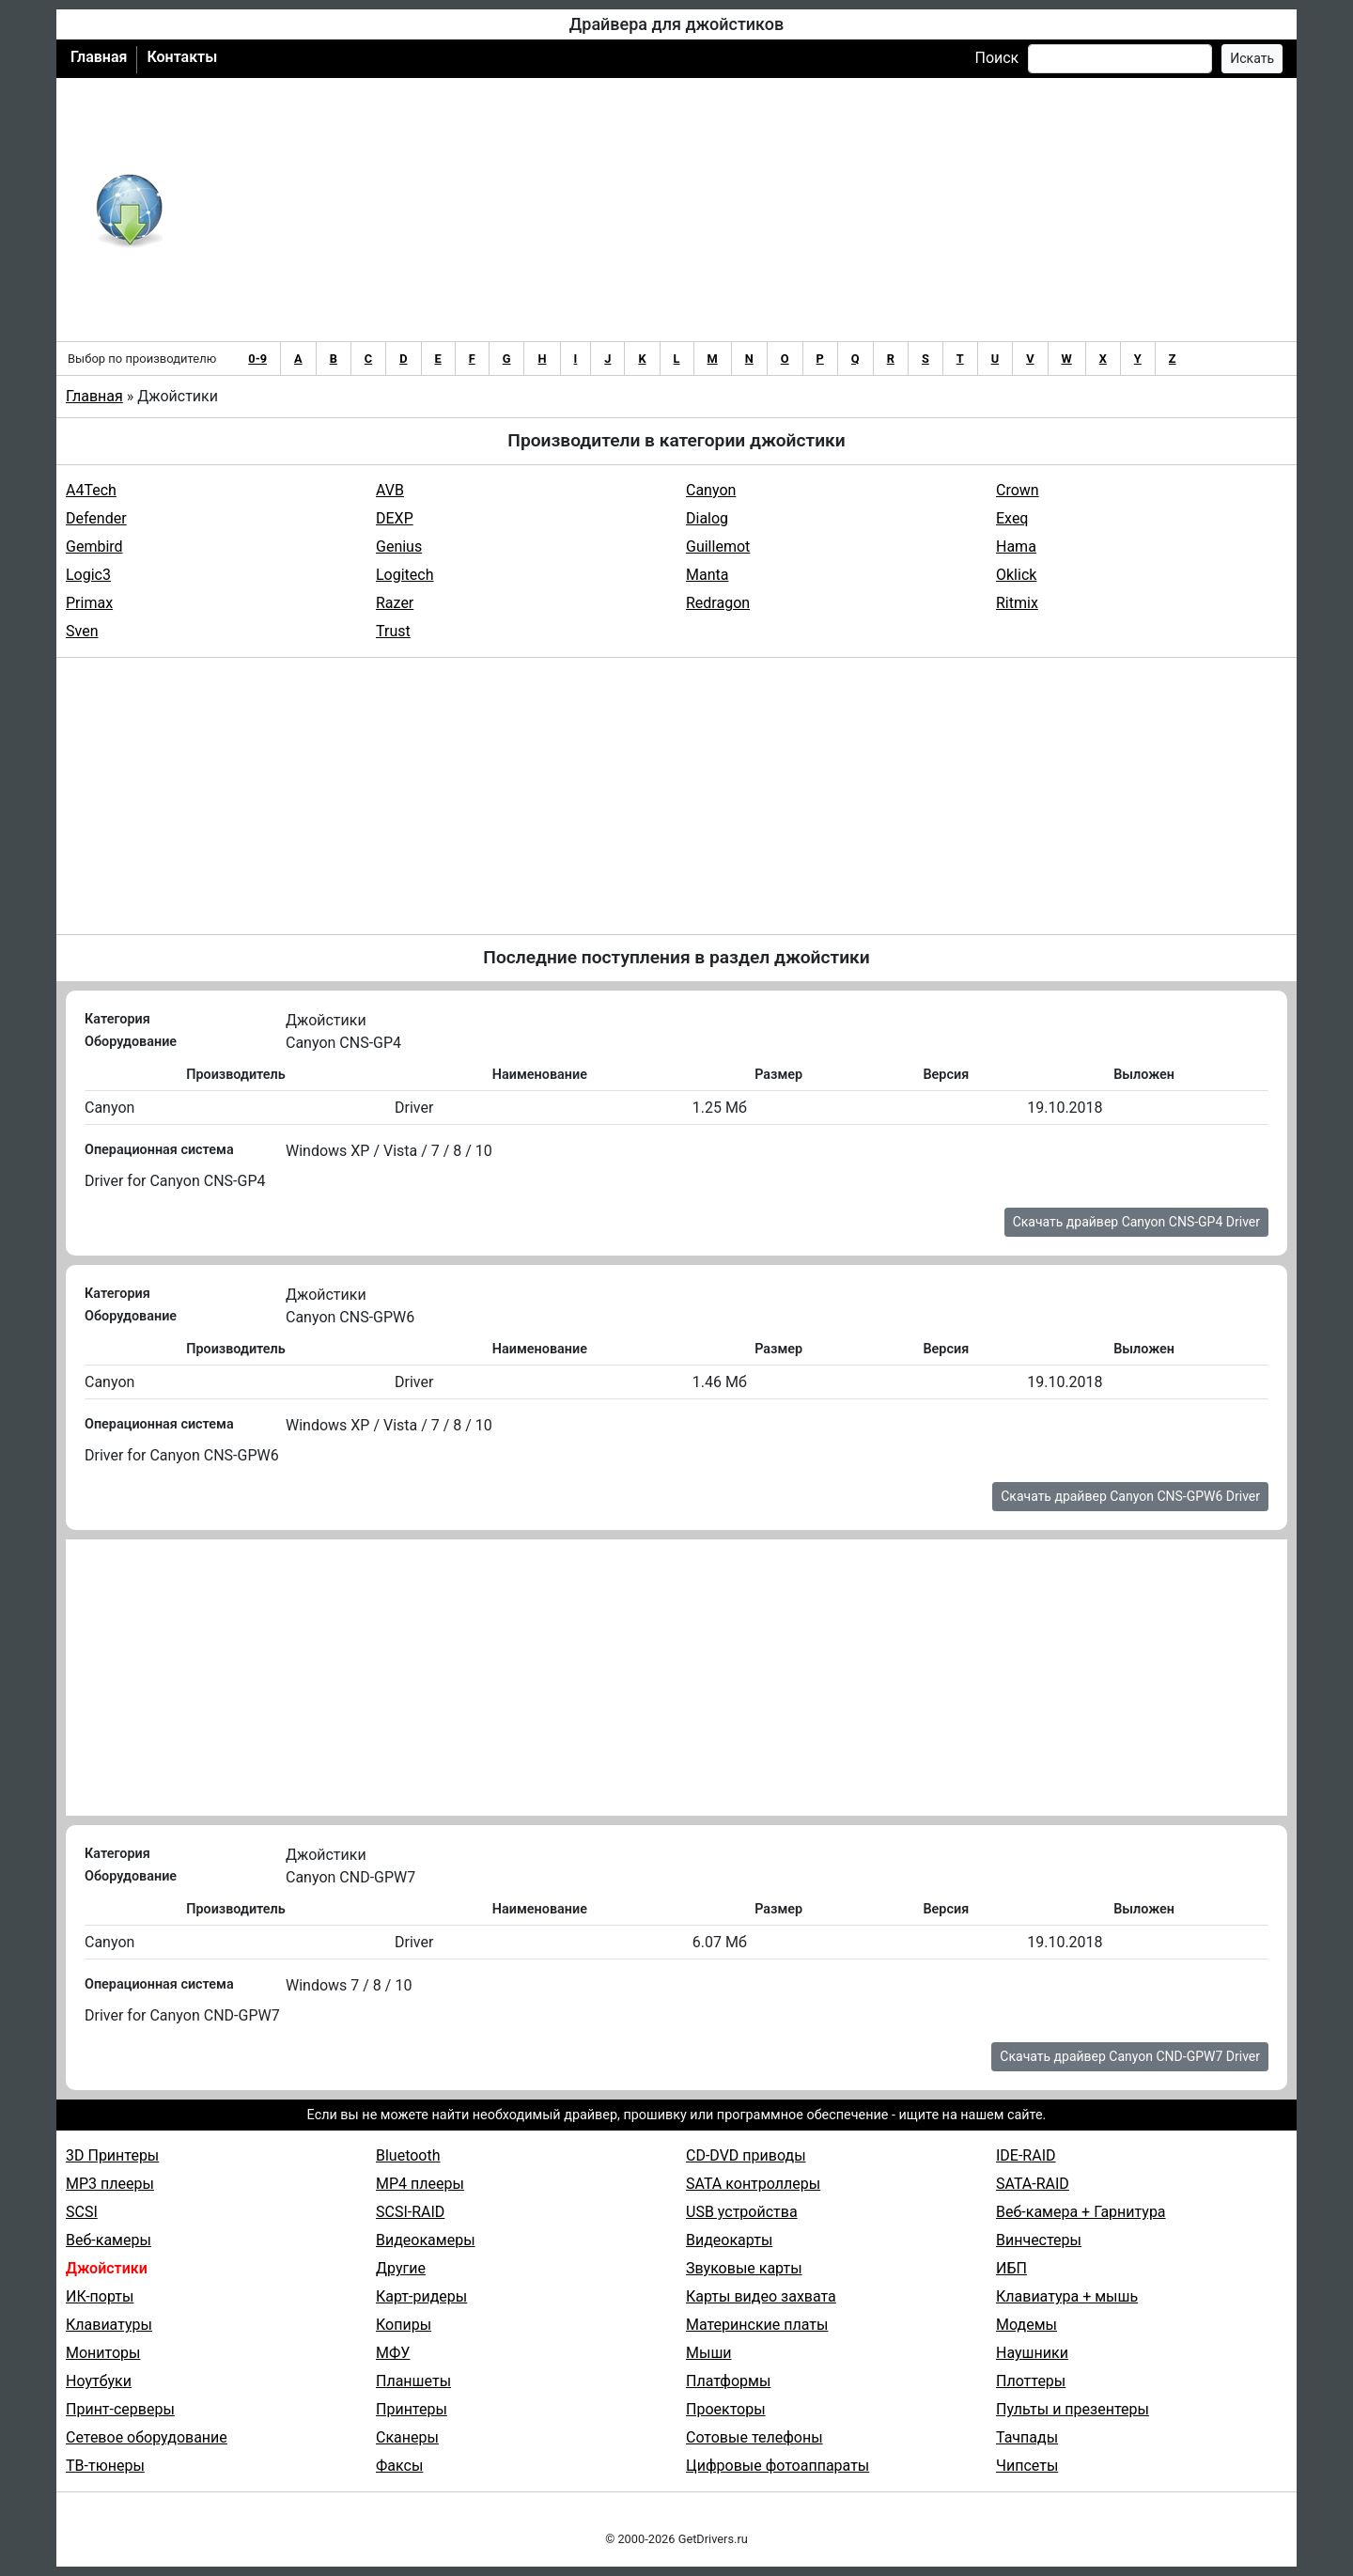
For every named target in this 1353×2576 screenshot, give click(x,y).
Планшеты (413, 2381)
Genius (399, 546)
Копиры (403, 2325)
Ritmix (1017, 603)
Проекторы (726, 2409)
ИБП (1011, 2268)
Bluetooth (408, 2155)
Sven (82, 631)
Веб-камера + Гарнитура (1081, 2212)
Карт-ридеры (421, 2296)
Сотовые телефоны (754, 2437)
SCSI (82, 2212)
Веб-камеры (108, 2240)
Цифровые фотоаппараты (777, 2466)
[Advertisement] (738, 209)
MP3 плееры (110, 2184)
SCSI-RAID (410, 2212)
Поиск (996, 58)
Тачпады (1027, 2437)
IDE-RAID (1026, 2155)
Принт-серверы (120, 2409)
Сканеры (407, 2437)
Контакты (182, 57)
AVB (390, 490)
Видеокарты (729, 2240)
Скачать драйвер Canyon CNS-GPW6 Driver (1130, 1496)
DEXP (394, 518)
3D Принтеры (112, 2155)
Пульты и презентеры (1072, 2409)
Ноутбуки (99, 2381)
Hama (1016, 546)
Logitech (405, 575)
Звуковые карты (744, 2268)
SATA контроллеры (753, 2184)
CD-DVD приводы (746, 2155)
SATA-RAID (1032, 2184)
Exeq (1012, 518)
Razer (394, 603)
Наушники (1032, 2353)
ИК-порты (99, 2296)
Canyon (711, 490)
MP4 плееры (420, 2184)
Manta (707, 575)
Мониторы (103, 2353)
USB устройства (742, 2212)
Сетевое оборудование (146, 2437)
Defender (96, 518)
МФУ (393, 2353)
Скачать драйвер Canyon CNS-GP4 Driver (1136, 1221)
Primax (89, 603)
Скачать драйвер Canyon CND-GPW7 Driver (1130, 2056)
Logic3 (88, 575)
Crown (1017, 490)
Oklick (1016, 575)
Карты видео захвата (761, 2296)
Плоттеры (1030, 2381)
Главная (98, 57)
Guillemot (718, 546)
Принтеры (411, 2409)
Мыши (709, 2353)
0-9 (257, 358)
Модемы (1026, 2325)
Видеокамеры (425, 2240)
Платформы (728, 2381)
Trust (393, 631)
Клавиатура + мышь (1067, 2296)
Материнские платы (757, 2325)
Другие (401, 2268)
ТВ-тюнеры (105, 2466)
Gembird (94, 546)
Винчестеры (1038, 2240)
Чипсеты (1027, 2466)
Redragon (718, 603)
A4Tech (91, 490)
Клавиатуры (109, 2325)
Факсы (399, 2466)
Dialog (707, 518)
